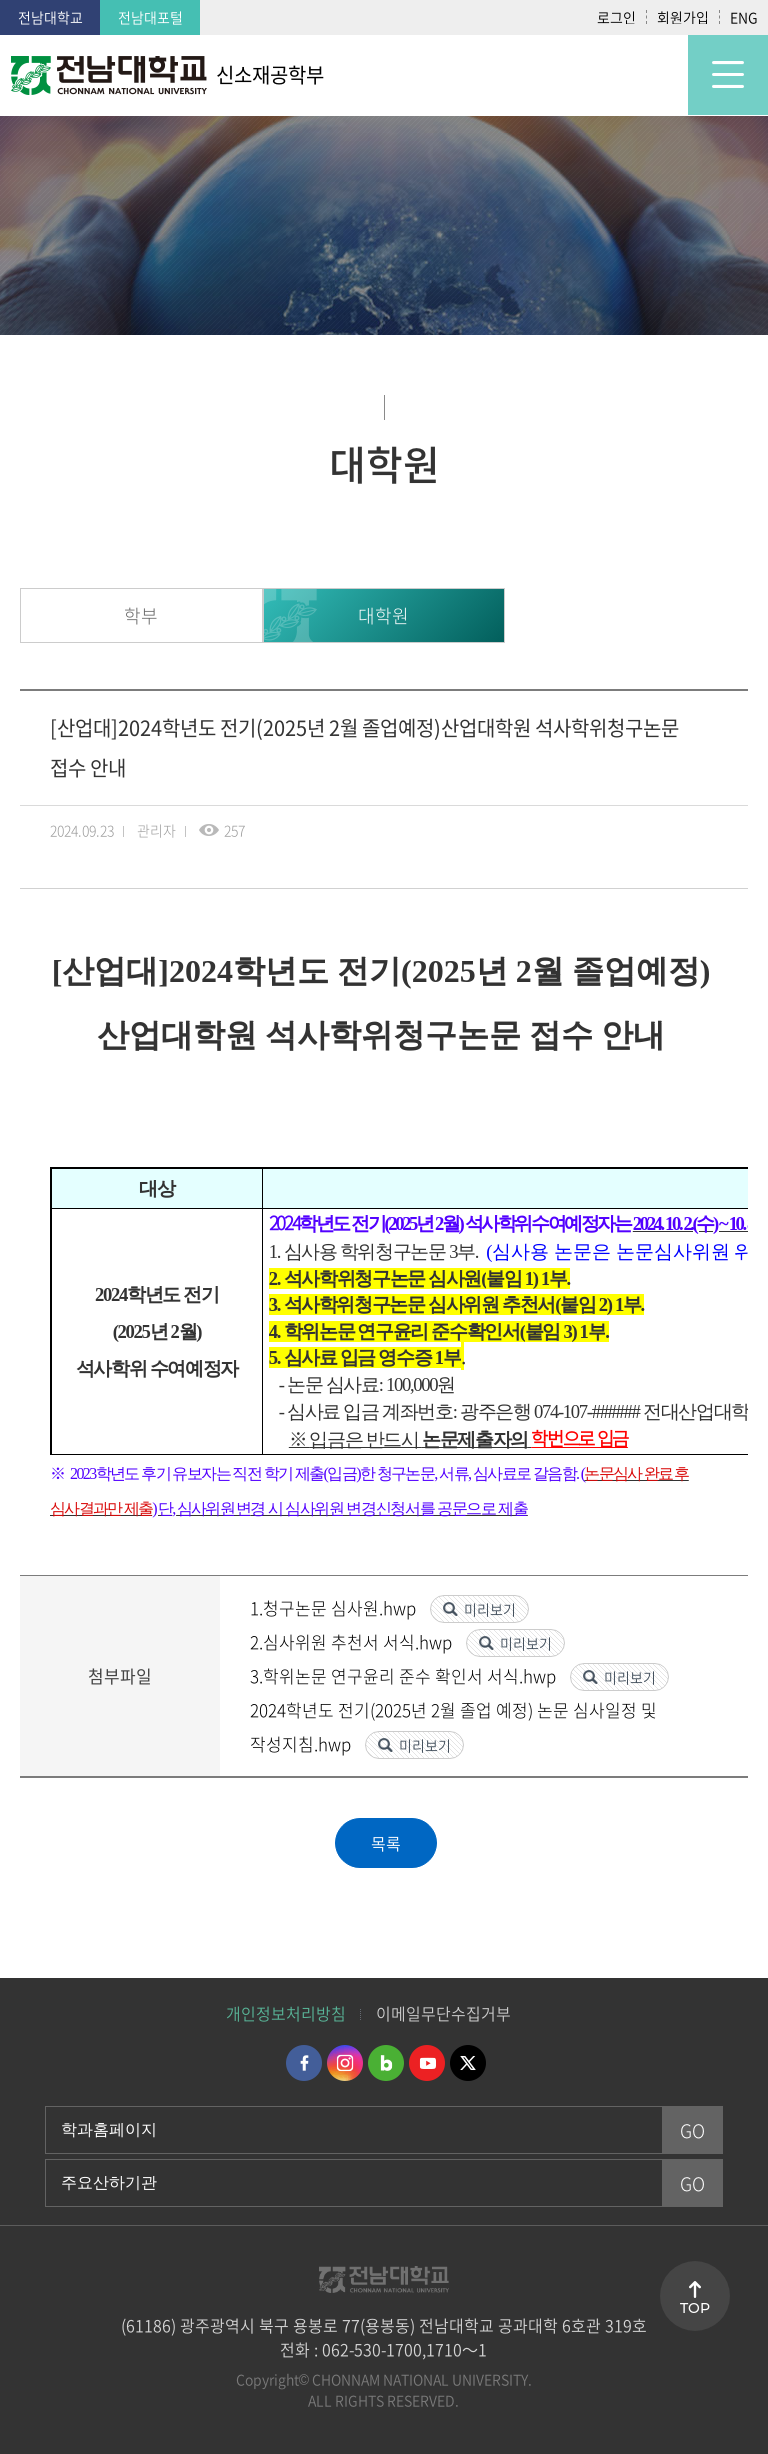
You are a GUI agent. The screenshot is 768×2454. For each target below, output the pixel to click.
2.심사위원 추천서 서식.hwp (353, 1641)
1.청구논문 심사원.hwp (335, 1607)
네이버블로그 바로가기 (386, 2063)
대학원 (383, 615)
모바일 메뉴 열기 (728, 75)
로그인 (616, 17)
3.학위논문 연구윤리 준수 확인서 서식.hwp (405, 1675)
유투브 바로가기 (427, 2063)
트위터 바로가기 (468, 2063)
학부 (141, 615)
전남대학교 (50, 17)
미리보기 (490, 1609)
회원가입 (683, 17)
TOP (695, 2308)
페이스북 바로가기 (304, 2063)
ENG (744, 17)
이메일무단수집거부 (443, 2013)
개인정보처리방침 (286, 2013)
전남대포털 (150, 17)
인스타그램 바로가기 (345, 2063)
